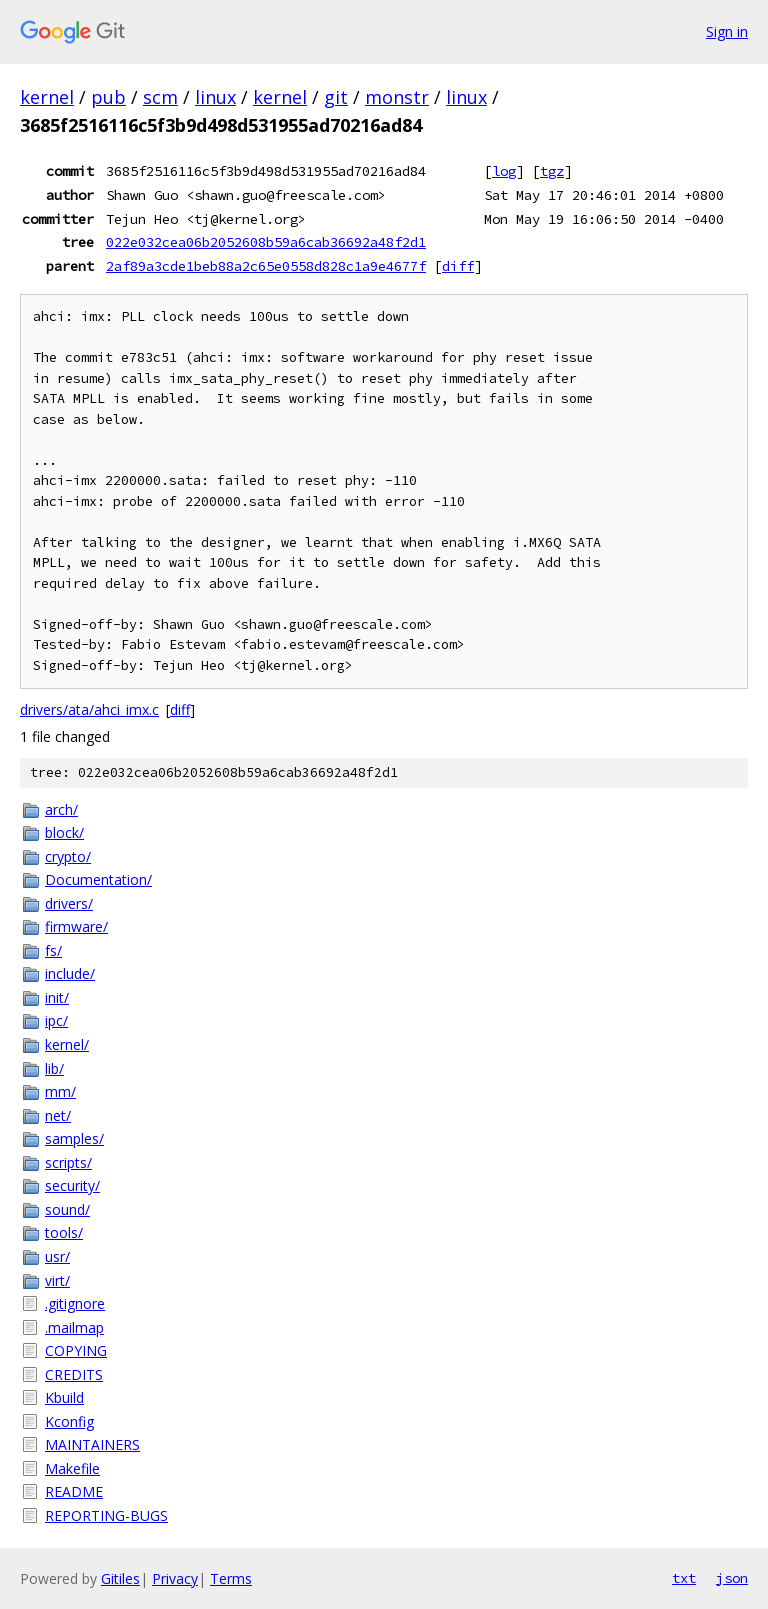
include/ (70, 973)
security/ (72, 1185)
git (336, 97)
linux (215, 97)
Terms (231, 1578)
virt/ (57, 1280)
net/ (58, 1115)
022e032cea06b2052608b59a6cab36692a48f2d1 (266, 242)
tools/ (64, 1232)
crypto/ (68, 856)
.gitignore (75, 1303)
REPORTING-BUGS (106, 1515)
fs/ (53, 950)
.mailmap (74, 1327)
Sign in (727, 31)
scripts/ (68, 1162)
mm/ (60, 1091)
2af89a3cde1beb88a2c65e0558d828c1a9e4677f (266, 266)
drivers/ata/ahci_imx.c (89, 709)
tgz (552, 171)
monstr (397, 97)
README (74, 1491)
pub (108, 97)
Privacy (175, 1578)
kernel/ (67, 1044)
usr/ (57, 1256)
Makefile (72, 1468)
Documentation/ (98, 879)
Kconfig (69, 1421)
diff (458, 266)
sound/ (67, 1209)
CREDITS (74, 1374)
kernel (47, 97)
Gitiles (120, 1578)
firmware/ (76, 926)
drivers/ (69, 903)
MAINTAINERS (92, 1444)
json (732, 1578)
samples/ (74, 1138)
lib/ (54, 1068)
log (504, 171)
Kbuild (64, 1397)
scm (160, 97)
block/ (64, 832)
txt (684, 1578)
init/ (57, 997)
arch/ (61, 809)
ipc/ (56, 1020)
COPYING (76, 1350)
